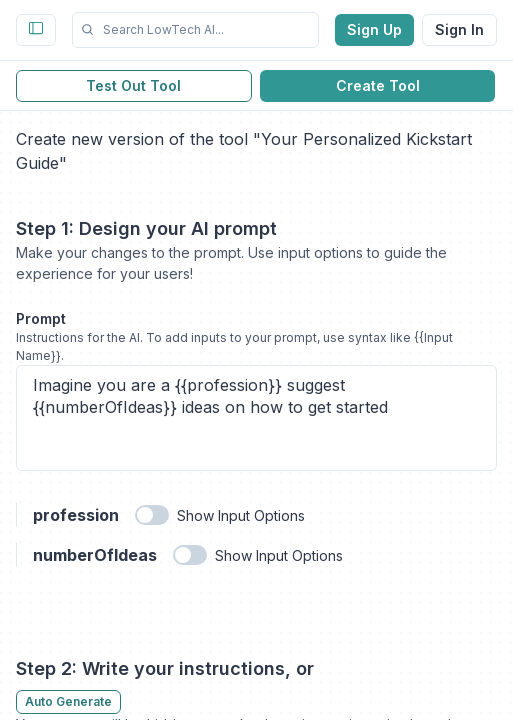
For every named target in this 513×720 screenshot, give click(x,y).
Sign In (459, 29)
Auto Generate (68, 701)
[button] (195, 30)
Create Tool (378, 85)
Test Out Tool (133, 85)
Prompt (41, 318)
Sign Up (374, 29)
